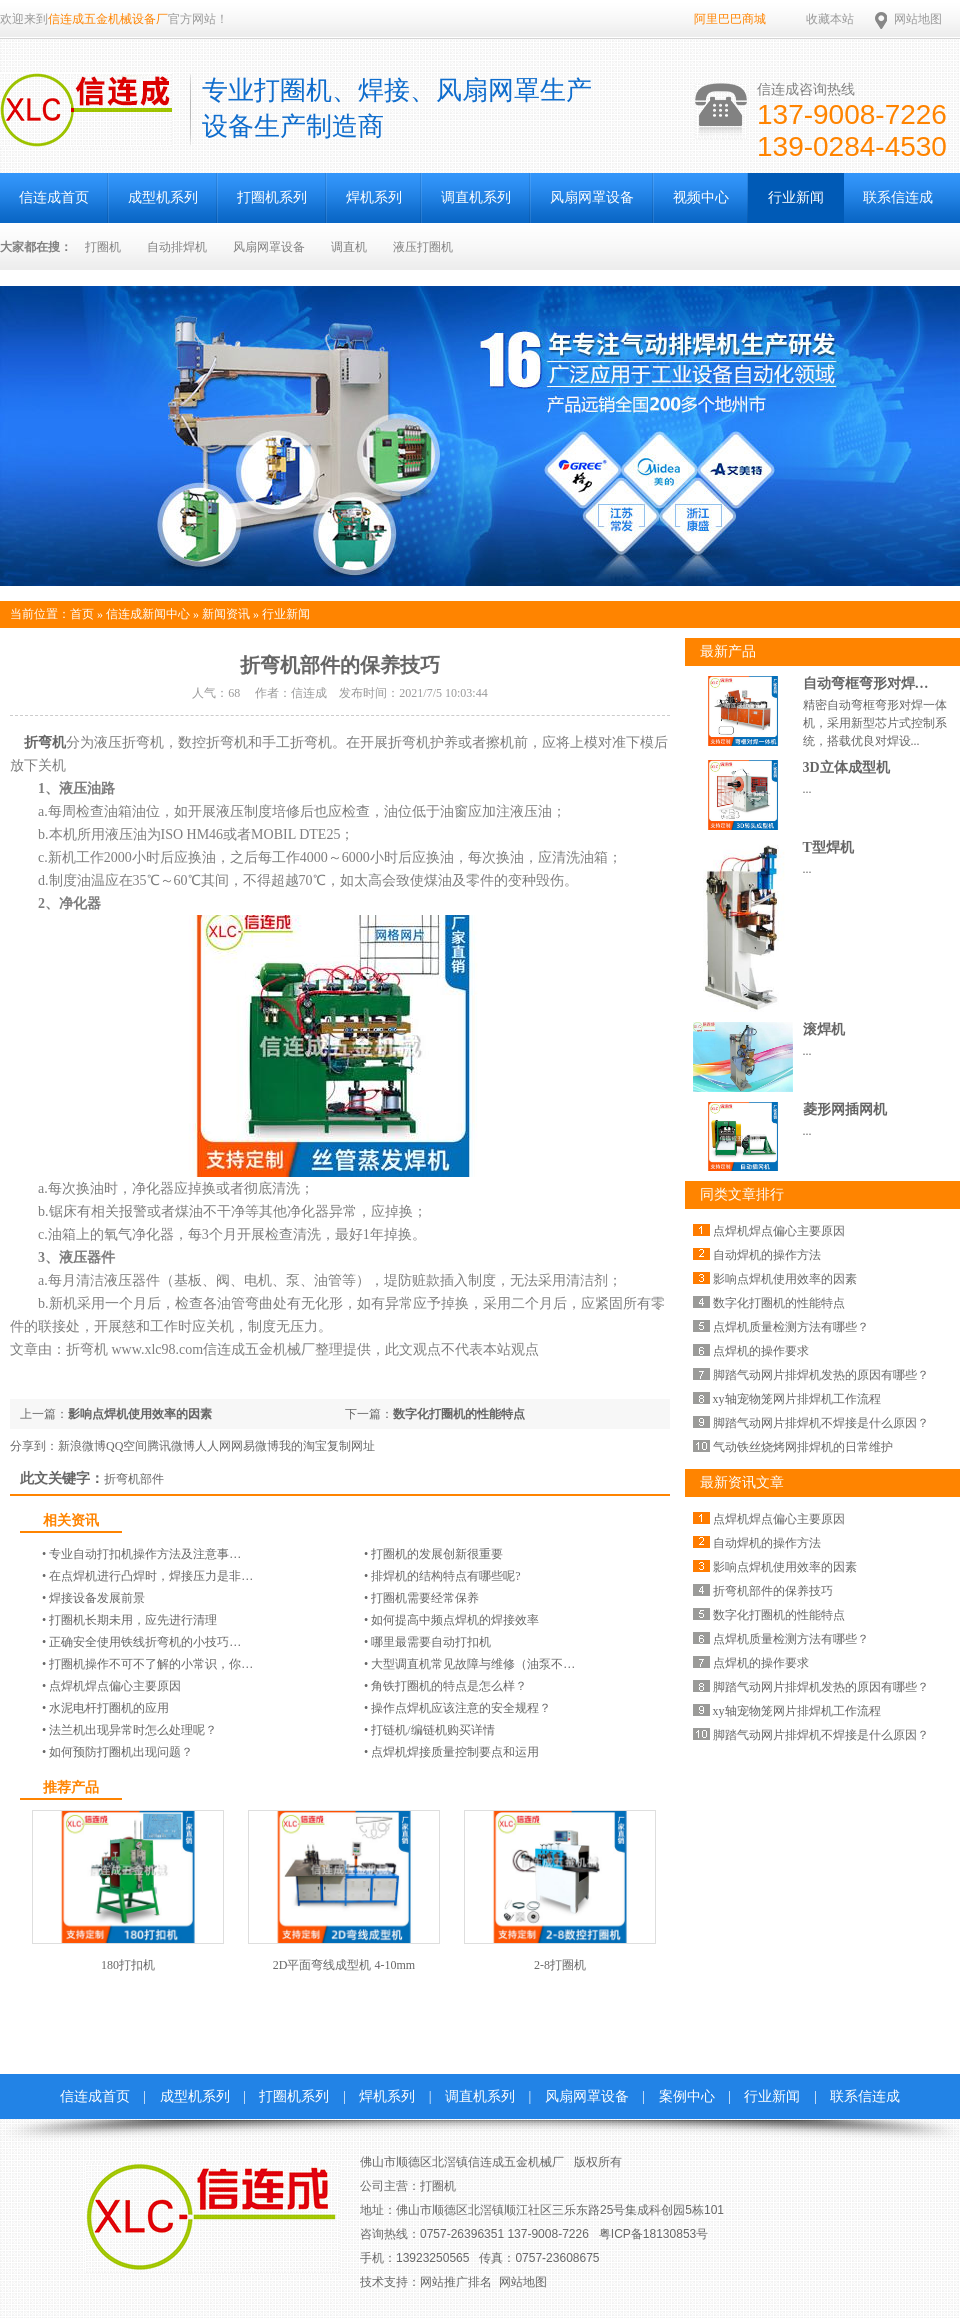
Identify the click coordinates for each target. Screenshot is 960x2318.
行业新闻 (796, 197)
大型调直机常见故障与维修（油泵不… (473, 1664)
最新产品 (728, 651)
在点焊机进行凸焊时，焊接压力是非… (151, 1576)
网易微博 (255, 1446)
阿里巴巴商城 (730, 19)
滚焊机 (824, 1029)
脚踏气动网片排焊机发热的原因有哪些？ (821, 1375)
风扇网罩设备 (592, 197)
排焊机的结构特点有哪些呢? (445, 1576)
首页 (82, 614)
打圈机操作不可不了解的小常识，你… (151, 1664)
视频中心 (701, 197)
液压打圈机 (423, 247)
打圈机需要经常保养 (425, 1598)
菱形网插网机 (845, 1109)
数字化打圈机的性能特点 (459, 1414)
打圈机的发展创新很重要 (437, 1554)
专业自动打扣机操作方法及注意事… (145, 1554)
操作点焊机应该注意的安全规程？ (461, 1708)
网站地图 (918, 19)
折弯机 (44, 742)
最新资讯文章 (742, 1482)
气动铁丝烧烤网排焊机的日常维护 (803, 1447)
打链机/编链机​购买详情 (432, 1730)
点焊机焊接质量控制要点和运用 (455, 1752)
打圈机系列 (272, 197)
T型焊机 (828, 847)
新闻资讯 (226, 614)
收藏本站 (830, 19)
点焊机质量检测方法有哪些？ (791, 1327)
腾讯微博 (171, 1446)
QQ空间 (126, 1446)
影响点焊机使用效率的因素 (140, 1414)
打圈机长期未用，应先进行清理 (133, 1620)
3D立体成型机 (846, 767)
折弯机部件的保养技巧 (773, 1591)
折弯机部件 (134, 1479)
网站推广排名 (456, 2282)
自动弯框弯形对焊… (866, 683)
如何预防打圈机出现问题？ (121, 1752)
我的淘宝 (303, 1446)
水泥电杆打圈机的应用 (109, 1708)
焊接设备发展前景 (97, 1598)
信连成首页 (95, 2096)
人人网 (213, 1446)
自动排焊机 (177, 247)
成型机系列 (163, 197)
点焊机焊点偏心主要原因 (115, 1686)
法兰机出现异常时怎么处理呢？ (133, 1730)
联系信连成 (898, 197)
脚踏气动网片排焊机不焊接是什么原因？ (821, 1423)
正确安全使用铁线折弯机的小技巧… (145, 1642)
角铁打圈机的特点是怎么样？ (449, 1686)
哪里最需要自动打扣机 (431, 1642)
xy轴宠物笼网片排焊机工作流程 (797, 1399)
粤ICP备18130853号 (653, 2234)
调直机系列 (476, 197)
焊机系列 (374, 197)
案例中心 (687, 2096)
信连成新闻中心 (148, 614)
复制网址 (351, 1446)
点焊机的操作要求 (761, 1351)
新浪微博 (82, 1446)
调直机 (349, 247)
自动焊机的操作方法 (767, 1255)
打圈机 (103, 247)
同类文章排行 (742, 1194)
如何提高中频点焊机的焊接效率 (455, 1620)
